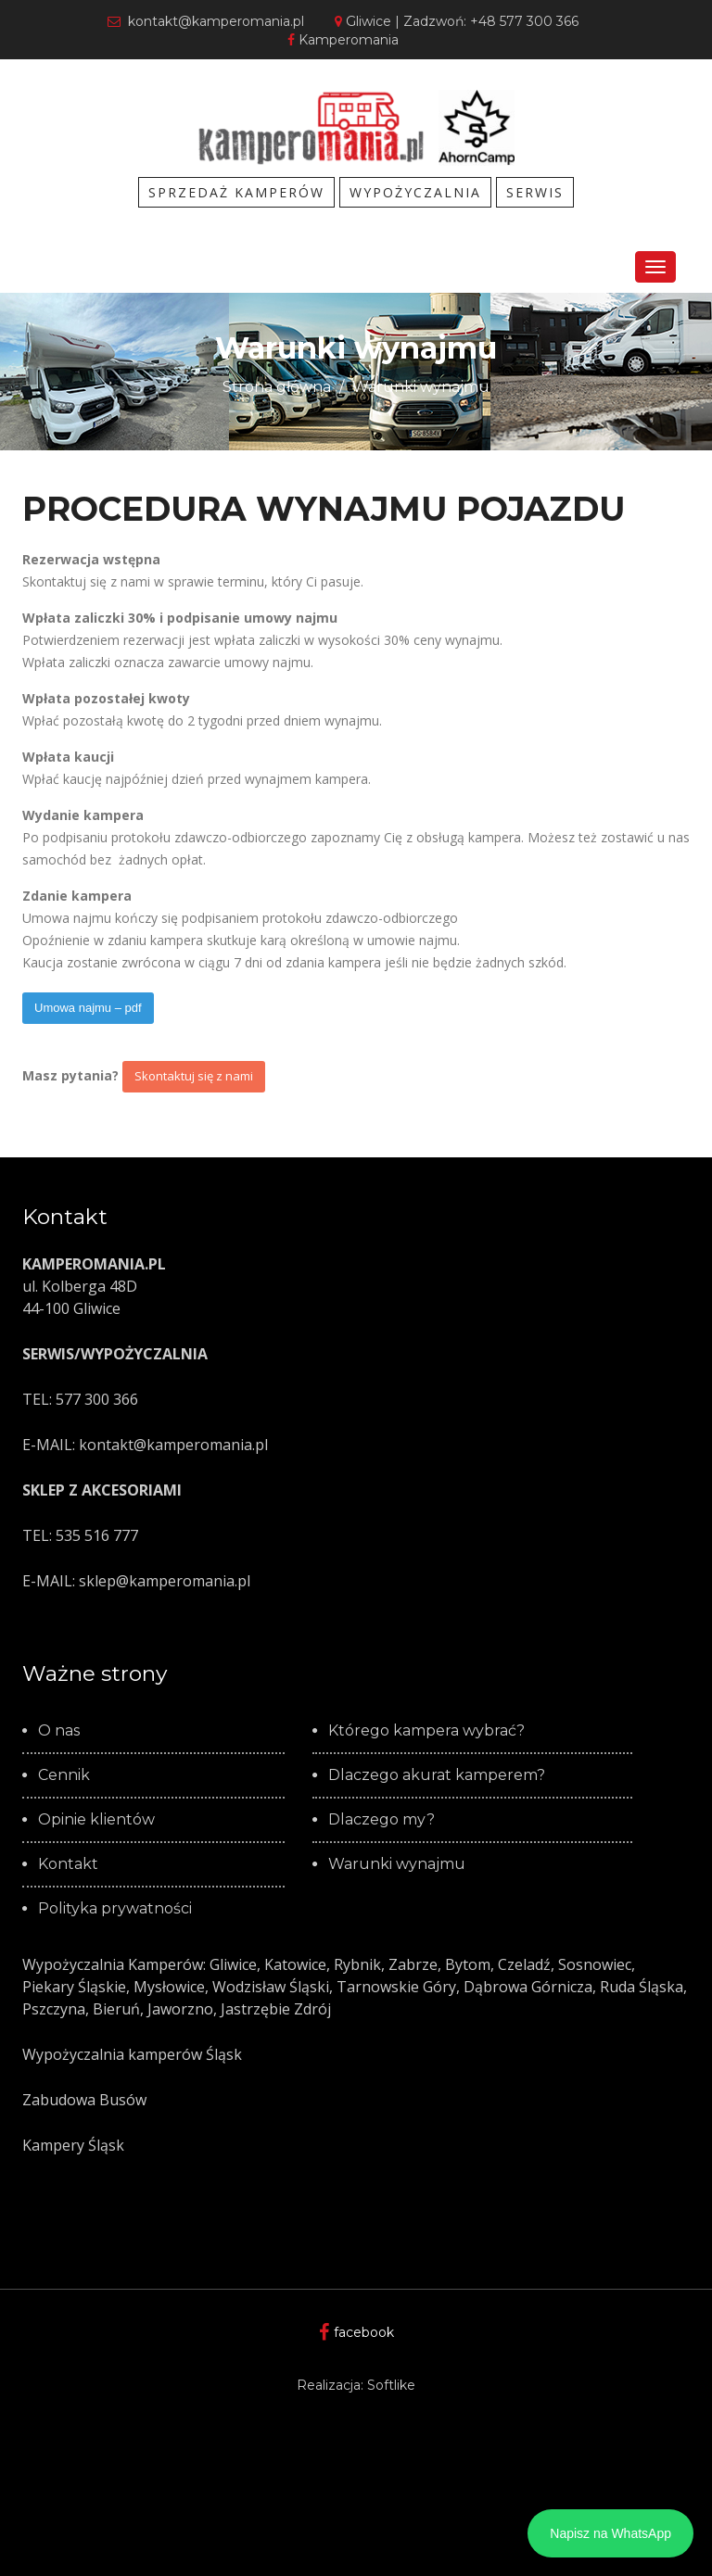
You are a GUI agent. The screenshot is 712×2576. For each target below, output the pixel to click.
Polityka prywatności (115, 1908)
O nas (59, 1731)
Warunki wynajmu (421, 387)
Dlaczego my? (381, 1819)
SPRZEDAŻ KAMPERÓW (236, 192)
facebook (356, 2332)
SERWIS (535, 192)
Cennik (64, 1775)
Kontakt (68, 1864)
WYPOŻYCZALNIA (415, 192)
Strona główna (276, 387)
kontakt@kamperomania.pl (206, 21)
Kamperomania (343, 39)
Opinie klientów (96, 1819)
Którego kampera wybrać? (426, 1731)
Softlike (391, 2385)
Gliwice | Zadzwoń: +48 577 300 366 (456, 21)
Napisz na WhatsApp (610, 2533)
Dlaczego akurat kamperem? (436, 1775)
